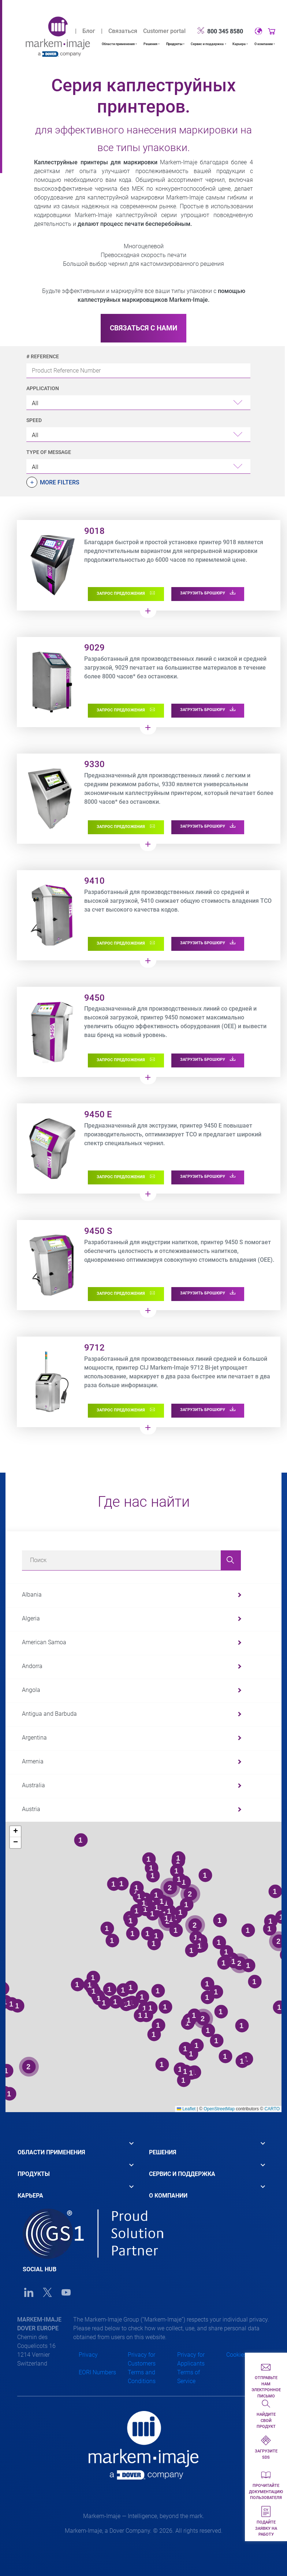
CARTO (272, 2108)
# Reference (42, 356)
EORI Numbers (97, 2372)
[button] (15, 1831)
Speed (34, 420)
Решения (150, 44)
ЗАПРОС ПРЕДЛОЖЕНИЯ (126, 593)
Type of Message (48, 452)
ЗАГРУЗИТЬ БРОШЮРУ (207, 592)
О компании (263, 44)
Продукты (174, 44)
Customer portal (164, 31)
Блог (88, 31)
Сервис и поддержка (207, 44)
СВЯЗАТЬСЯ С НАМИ (143, 328)
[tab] (78, 2147)
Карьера (239, 44)
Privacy (88, 2354)
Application (42, 388)
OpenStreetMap (219, 2108)
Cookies (236, 2354)
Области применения (118, 44)
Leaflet (186, 2108)
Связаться (122, 31)
